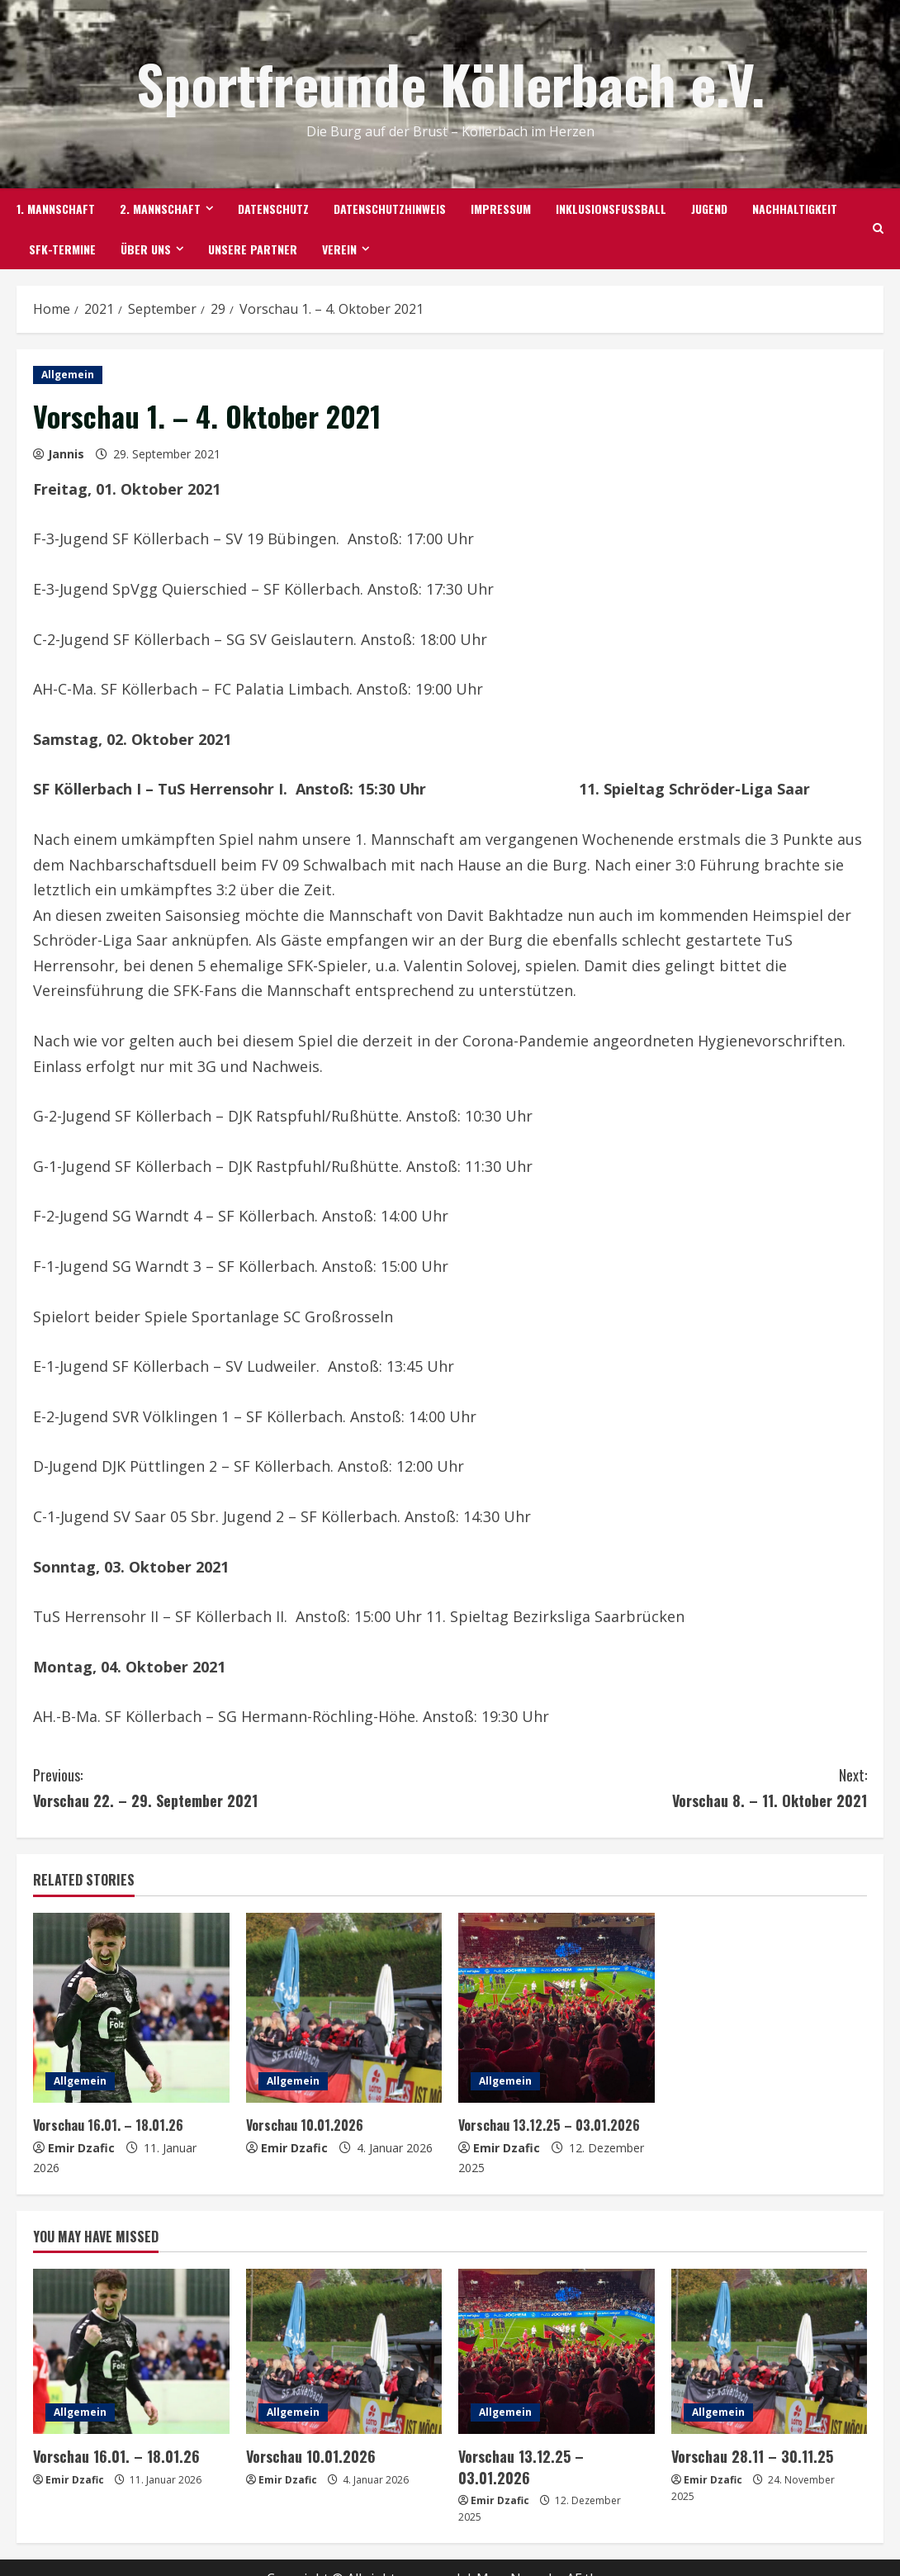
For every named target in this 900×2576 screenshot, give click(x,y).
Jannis (66, 454)
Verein (339, 249)
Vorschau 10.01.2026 (307, 2124)
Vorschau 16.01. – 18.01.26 (110, 2124)
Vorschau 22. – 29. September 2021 (241, 1786)
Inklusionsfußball (611, 208)
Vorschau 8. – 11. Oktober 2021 (658, 1786)
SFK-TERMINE (62, 249)
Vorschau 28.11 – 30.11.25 (746, 2456)
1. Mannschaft (56, 208)
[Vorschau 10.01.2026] (344, 2008)
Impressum (501, 208)
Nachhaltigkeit (794, 208)
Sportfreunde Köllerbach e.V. (450, 83)
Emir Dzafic (81, 2148)
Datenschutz (273, 208)
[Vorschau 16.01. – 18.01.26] (131, 2008)
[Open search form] (878, 228)
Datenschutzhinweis (390, 208)
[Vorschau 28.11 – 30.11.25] (769, 2351)
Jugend (709, 208)
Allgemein (67, 375)
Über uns (146, 249)
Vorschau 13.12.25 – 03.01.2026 (552, 2124)
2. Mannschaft (160, 208)
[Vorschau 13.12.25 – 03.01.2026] (556, 2008)
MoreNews (510, 2556)
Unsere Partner (252, 249)
